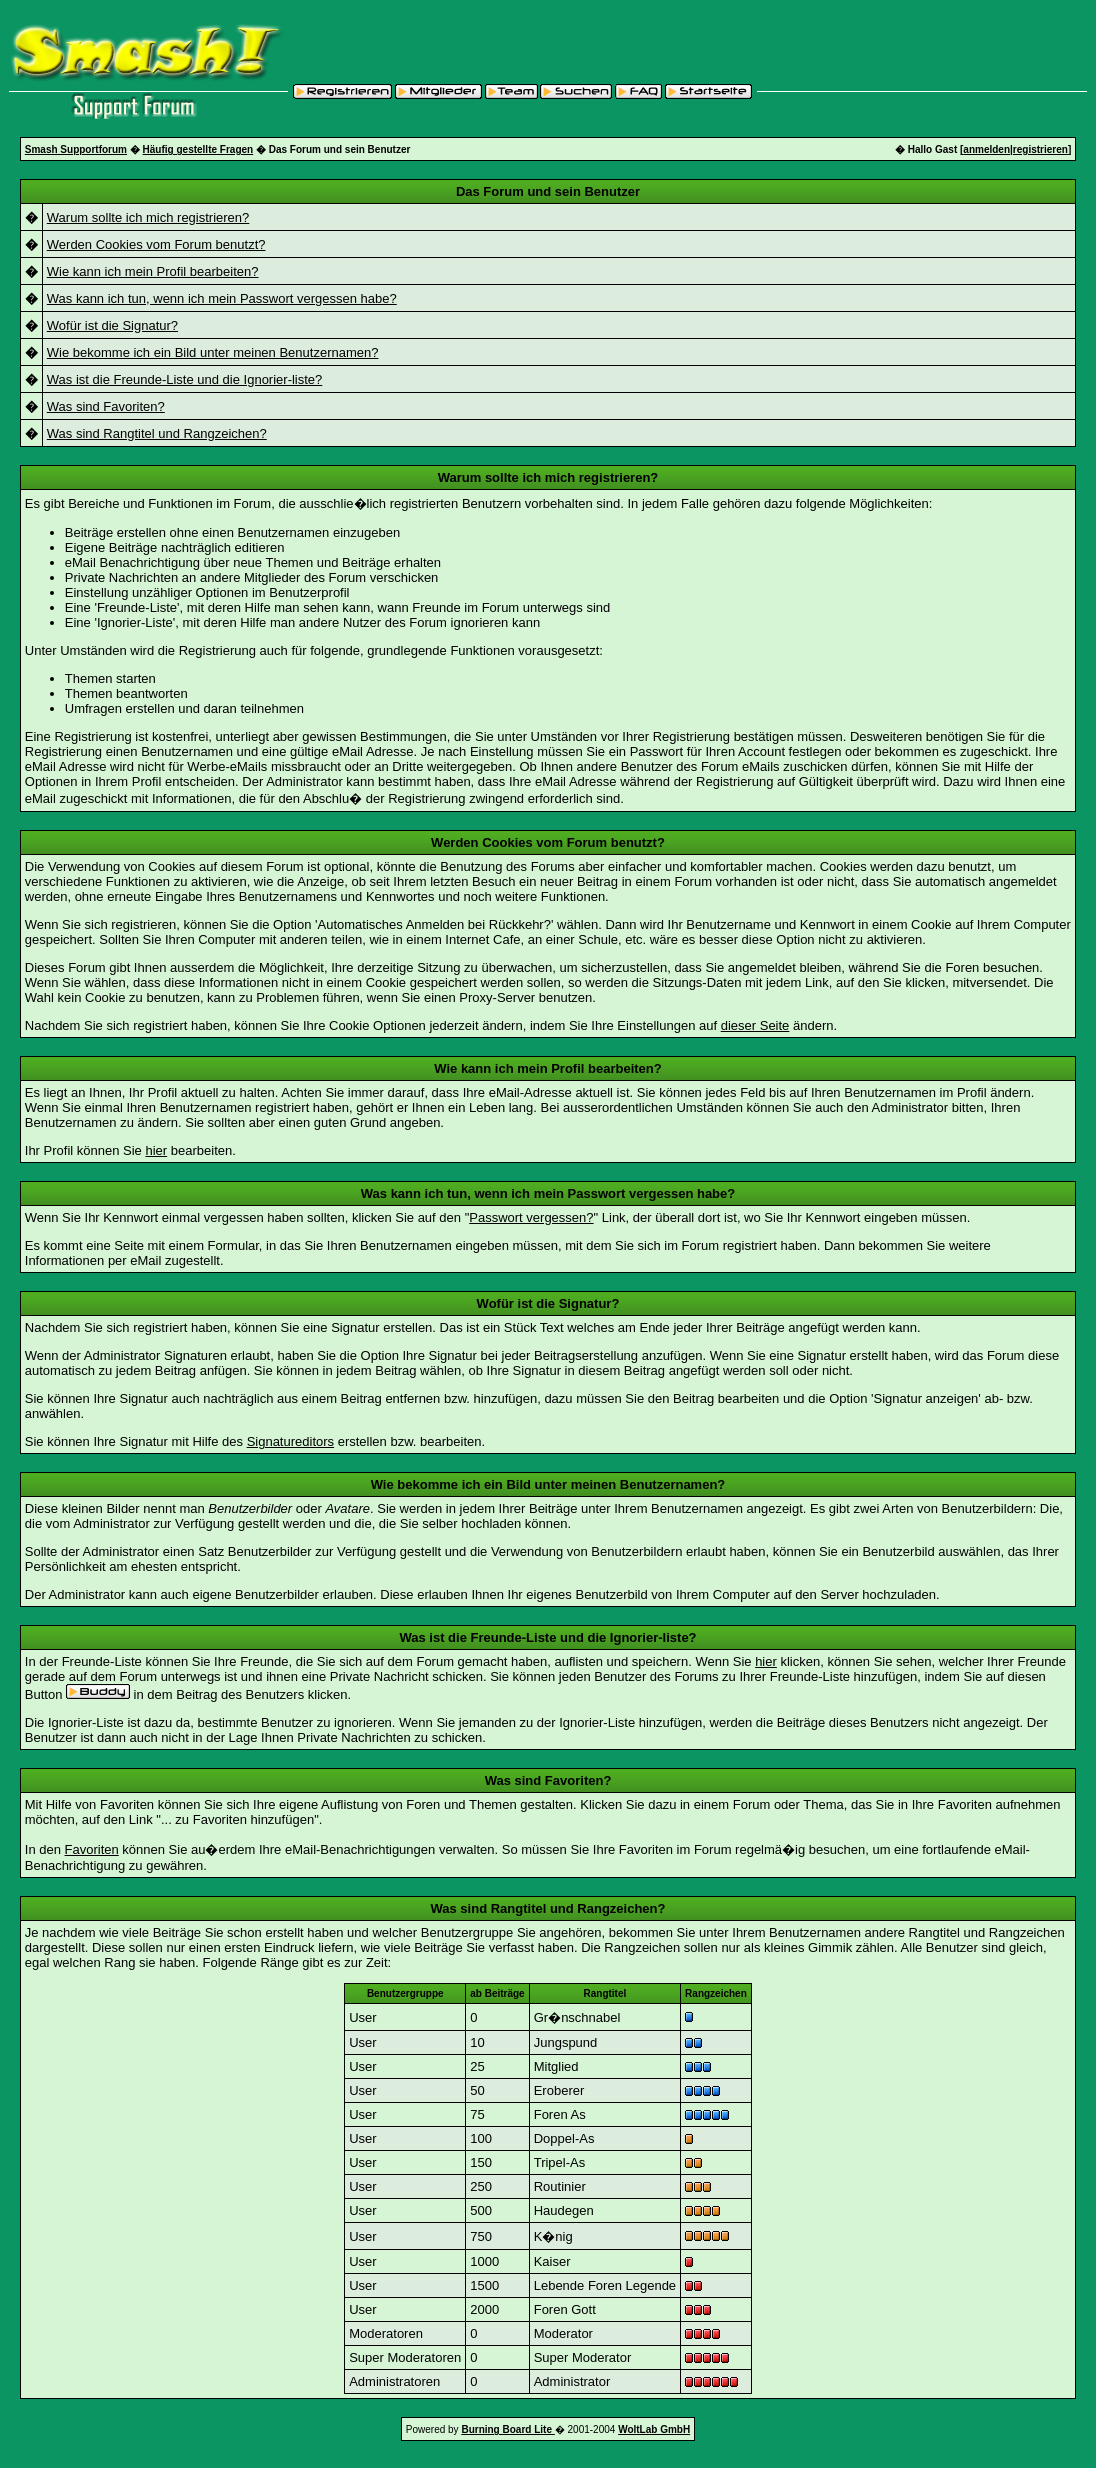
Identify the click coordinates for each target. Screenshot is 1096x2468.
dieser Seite (755, 1025)
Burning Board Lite (507, 2429)
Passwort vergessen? (531, 1217)
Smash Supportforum (76, 149)
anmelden (986, 149)
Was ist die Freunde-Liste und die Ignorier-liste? (185, 379)
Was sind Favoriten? (106, 406)
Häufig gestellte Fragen (198, 149)
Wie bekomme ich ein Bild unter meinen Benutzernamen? (213, 352)
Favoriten (92, 1849)
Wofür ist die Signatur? (112, 325)
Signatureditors (290, 1441)
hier (156, 1150)
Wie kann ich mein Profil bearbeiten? (153, 271)
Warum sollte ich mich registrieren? (148, 217)
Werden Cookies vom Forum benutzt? (156, 244)
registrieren (1040, 149)
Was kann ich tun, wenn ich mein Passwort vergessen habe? (222, 298)
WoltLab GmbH (654, 2429)
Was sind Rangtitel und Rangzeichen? (157, 433)
